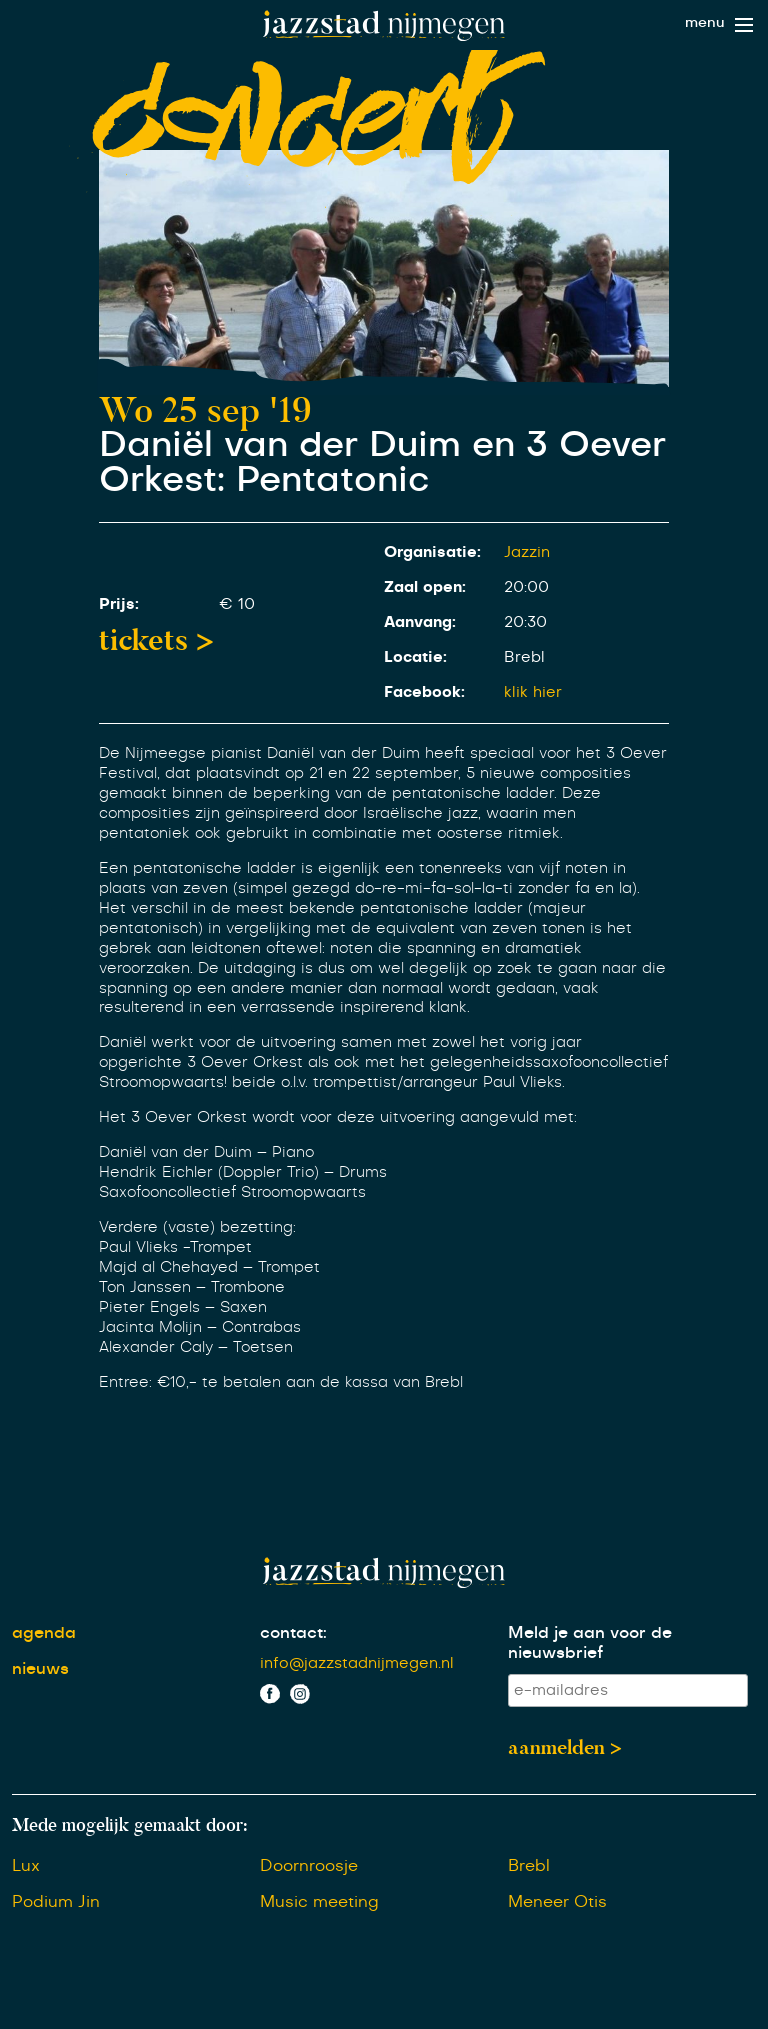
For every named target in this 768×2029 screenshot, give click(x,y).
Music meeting (319, 1902)
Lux (26, 1866)
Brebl (529, 1866)
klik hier (533, 692)
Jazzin (527, 552)
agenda (44, 1633)
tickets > (156, 640)
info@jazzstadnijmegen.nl (357, 1663)
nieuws (40, 1669)
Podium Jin (56, 1902)
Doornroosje (309, 1866)
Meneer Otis (557, 1902)
